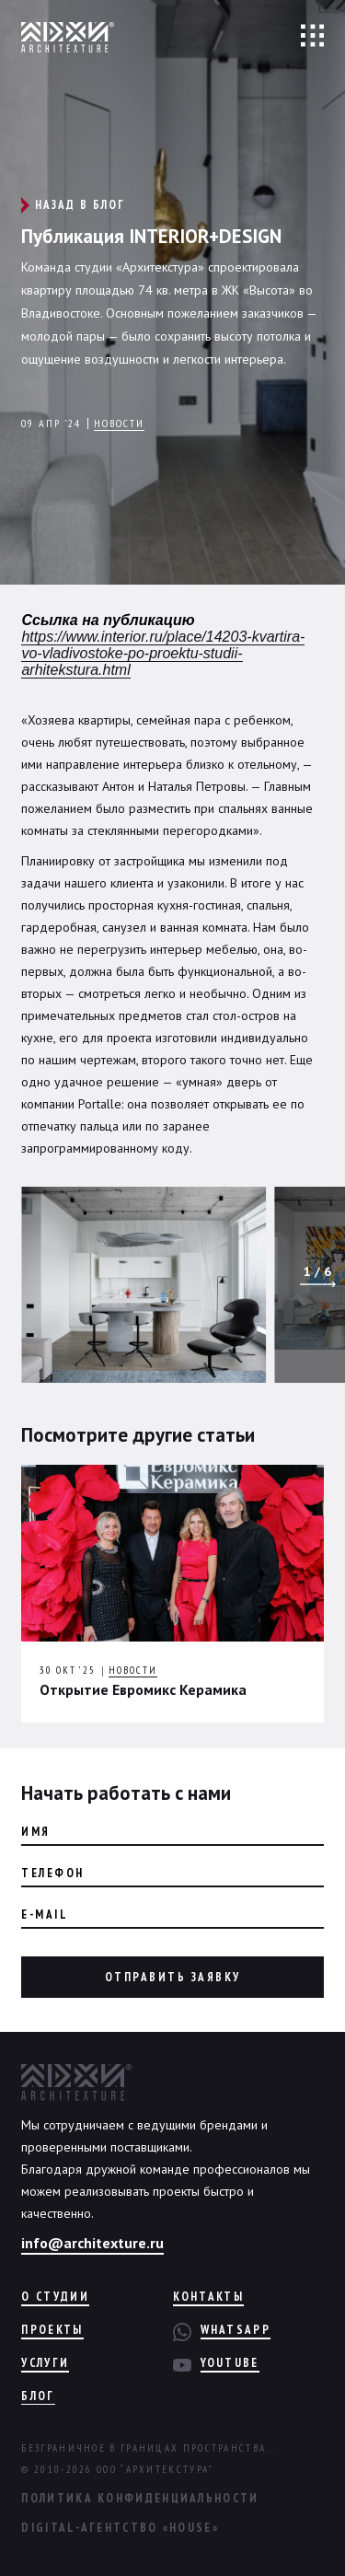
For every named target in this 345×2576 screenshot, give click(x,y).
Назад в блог (80, 205)
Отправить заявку (173, 1977)
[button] (318, 1284)
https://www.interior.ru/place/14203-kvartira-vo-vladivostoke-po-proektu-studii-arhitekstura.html (163, 653)
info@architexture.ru (92, 2243)
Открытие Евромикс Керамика (143, 1689)
